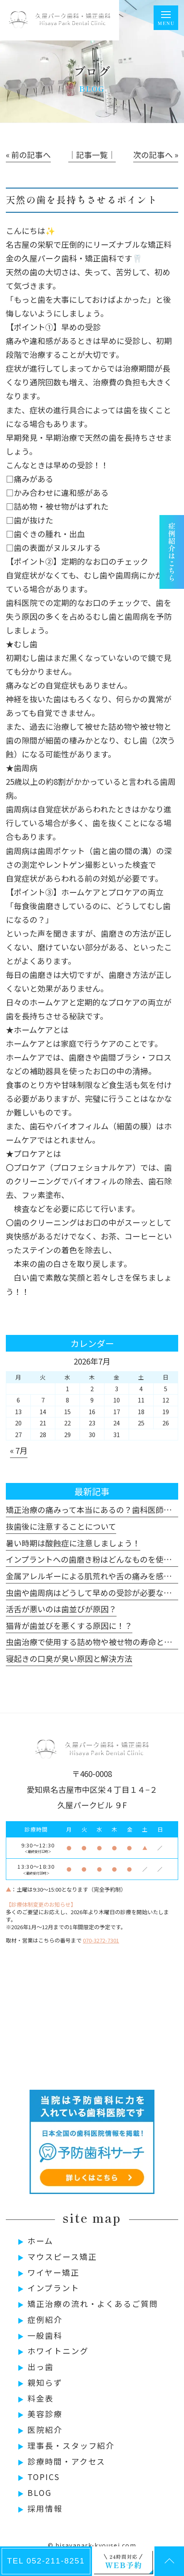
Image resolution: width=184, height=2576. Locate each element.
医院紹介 (44, 2429)
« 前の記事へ (28, 154)
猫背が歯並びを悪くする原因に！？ (69, 1625)
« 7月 (18, 1450)
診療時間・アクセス (66, 2461)
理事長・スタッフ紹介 (70, 2445)
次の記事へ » (155, 154)
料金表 (40, 2398)
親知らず (44, 2382)
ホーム (40, 2240)
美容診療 (44, 2413)
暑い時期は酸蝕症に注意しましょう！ (73, 1542)
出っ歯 (40, 2366)
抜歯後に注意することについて (61, 1526)
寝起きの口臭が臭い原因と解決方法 (69, 1658)
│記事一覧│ (92, 154)
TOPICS (43, 2476)
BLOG (39, 2492)
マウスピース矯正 (62, 2256)
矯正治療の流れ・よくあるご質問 (92, 2303)
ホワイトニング (57, 2350)
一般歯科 (44, 2335)
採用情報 (44, 2508)
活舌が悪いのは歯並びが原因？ (61, 1608)
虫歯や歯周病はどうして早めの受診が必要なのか (92, 1592)
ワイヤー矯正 (53, 2272)
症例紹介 (44, 2319)
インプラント (53, 2287)
